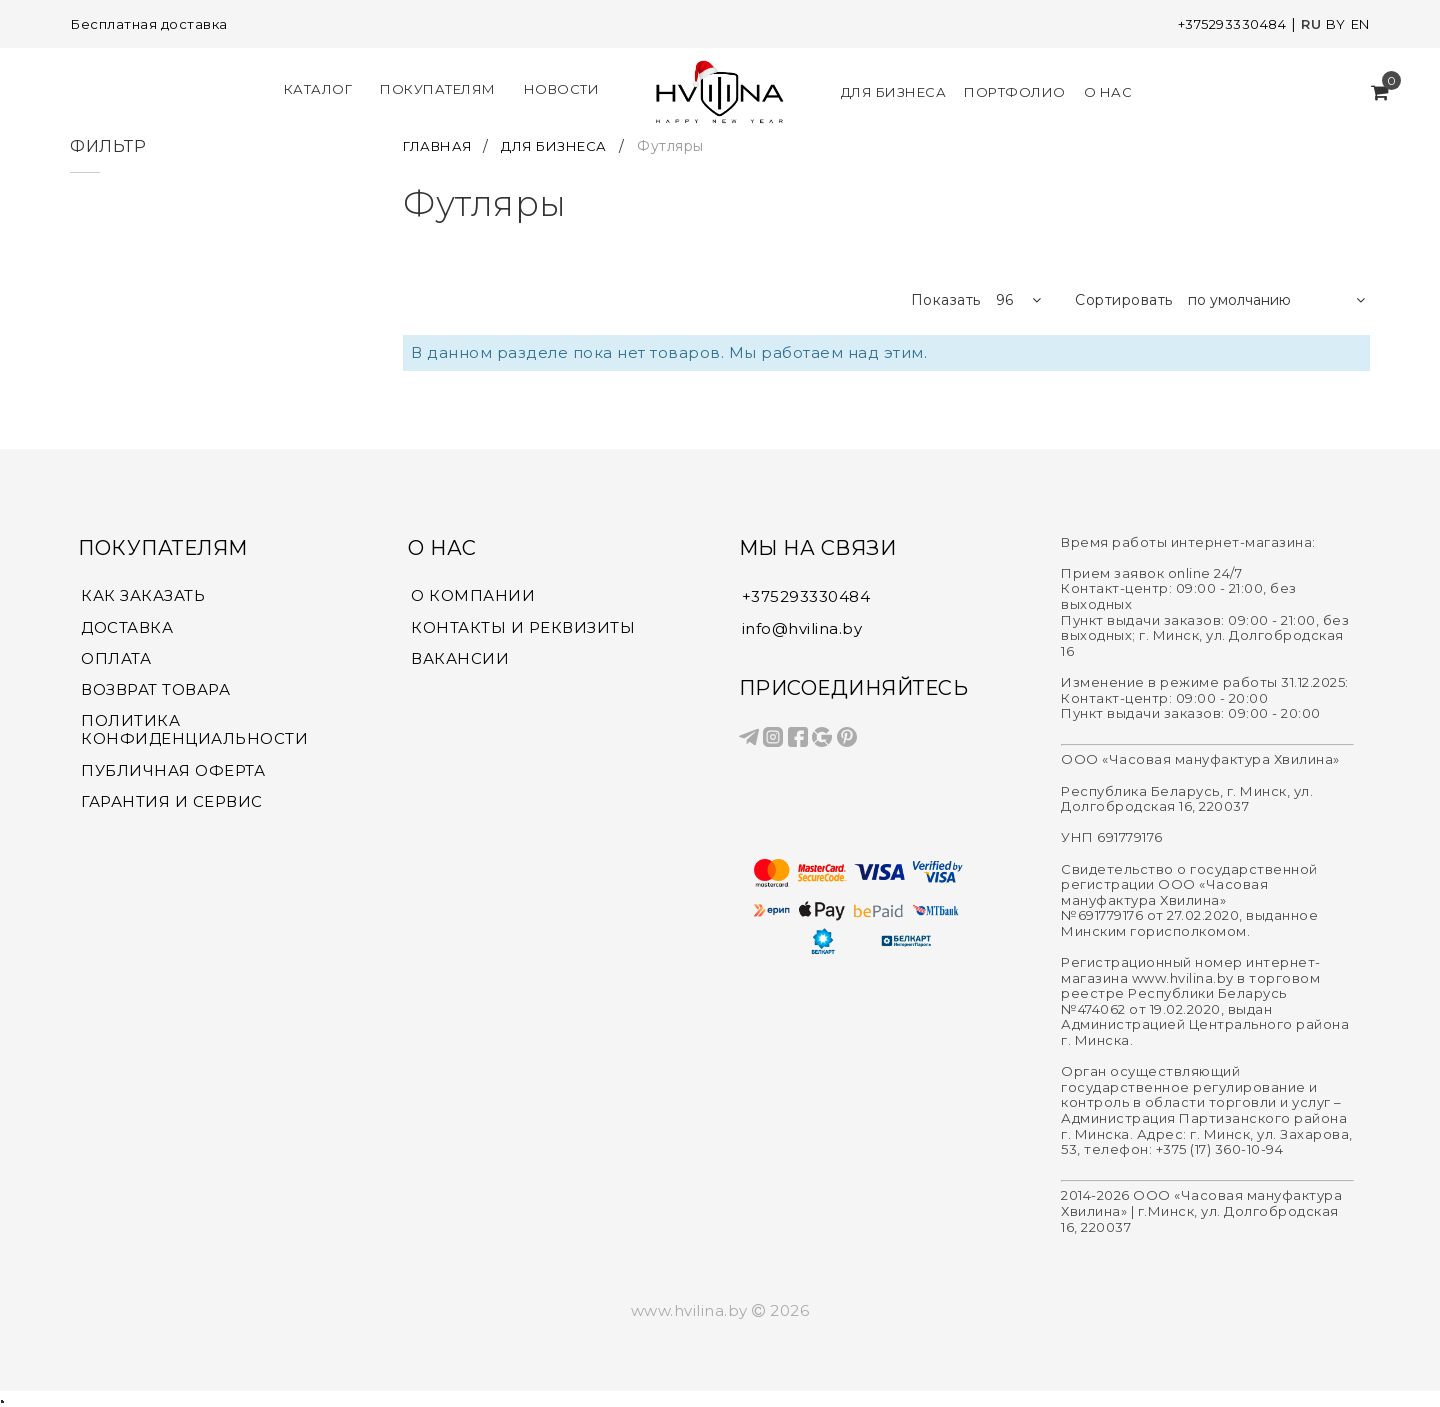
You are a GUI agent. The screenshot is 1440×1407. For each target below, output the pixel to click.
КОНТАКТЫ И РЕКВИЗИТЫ (523, 625)
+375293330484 (1222, 24)
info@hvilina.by (802, 624)
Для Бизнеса (890, 90)
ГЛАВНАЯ (443, 142)
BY (1332, 24)
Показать (946, 297)
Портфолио (1012, 90)
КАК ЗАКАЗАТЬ (143, 593)
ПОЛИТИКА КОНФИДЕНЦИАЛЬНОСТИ (194, 730)
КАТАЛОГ (321, 88)
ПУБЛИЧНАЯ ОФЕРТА (173, 771)
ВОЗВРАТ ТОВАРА (155, 689)
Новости (565, 88)
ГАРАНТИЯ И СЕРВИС (172, 803)
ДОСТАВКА (127, 625)
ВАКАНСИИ (460, 657)
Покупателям (441, 88)
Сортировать (1124, 297)
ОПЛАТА (116, 657)
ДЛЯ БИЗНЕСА (568, 142)
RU (1307, 24)
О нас (1105, 90)
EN (1358, 24)
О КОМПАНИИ (473, 593)
